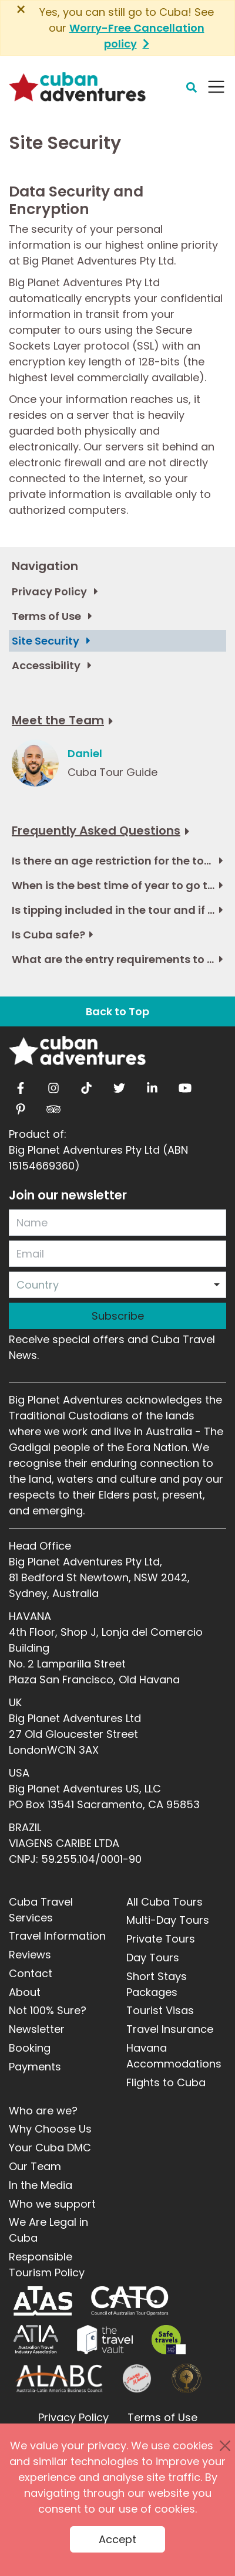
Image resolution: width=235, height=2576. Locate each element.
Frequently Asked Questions (96, 830)
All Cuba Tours (164, 1901)
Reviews (30, 1954)
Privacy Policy (73, 2417)
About (25, 1992)
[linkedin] (152, 1085)
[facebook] (20, 1085)
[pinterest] (20, 1106)
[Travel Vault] (105, 2339)
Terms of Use (162, 2417)
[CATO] (130, 2301)
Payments (35, 2066)
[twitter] (119, 1085)
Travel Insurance (169, 2029)
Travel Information (57, 1935)
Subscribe (118, 1316)
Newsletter (37, 2029)
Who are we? (43, 2110)
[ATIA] (36, 2339)
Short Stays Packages (156, 1984)
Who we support (52, 2204)
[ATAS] (43, 2301)
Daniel (85, 753)
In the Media (40, 2185)
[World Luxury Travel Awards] (186, 2378)
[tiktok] (86, 1085)
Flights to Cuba (166, 2082)
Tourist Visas (160, 2010)
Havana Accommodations (173, 2056)
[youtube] (185, 1085)
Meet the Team (58, 720)
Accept (117, 2539)
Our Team (35, 2166)
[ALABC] (58, 2378)
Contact (30, 1973)
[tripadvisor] (53, 1106)
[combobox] (117, 1285)
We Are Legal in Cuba (48, 2230)
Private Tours (160, 1938)
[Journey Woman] (137, 2378)
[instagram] (53, 1085)
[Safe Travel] (168, 2339)
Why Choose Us (50, 2128)
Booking (30, 2048)
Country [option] (37, 1284)
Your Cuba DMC (50, 2147)
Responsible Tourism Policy (47, 2264)
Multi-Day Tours (167, 1920)
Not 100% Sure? (47, 2010)
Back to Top (117, 1011)
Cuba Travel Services (41, 1909)
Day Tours (152, 1957)
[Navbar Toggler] (216, 86)
